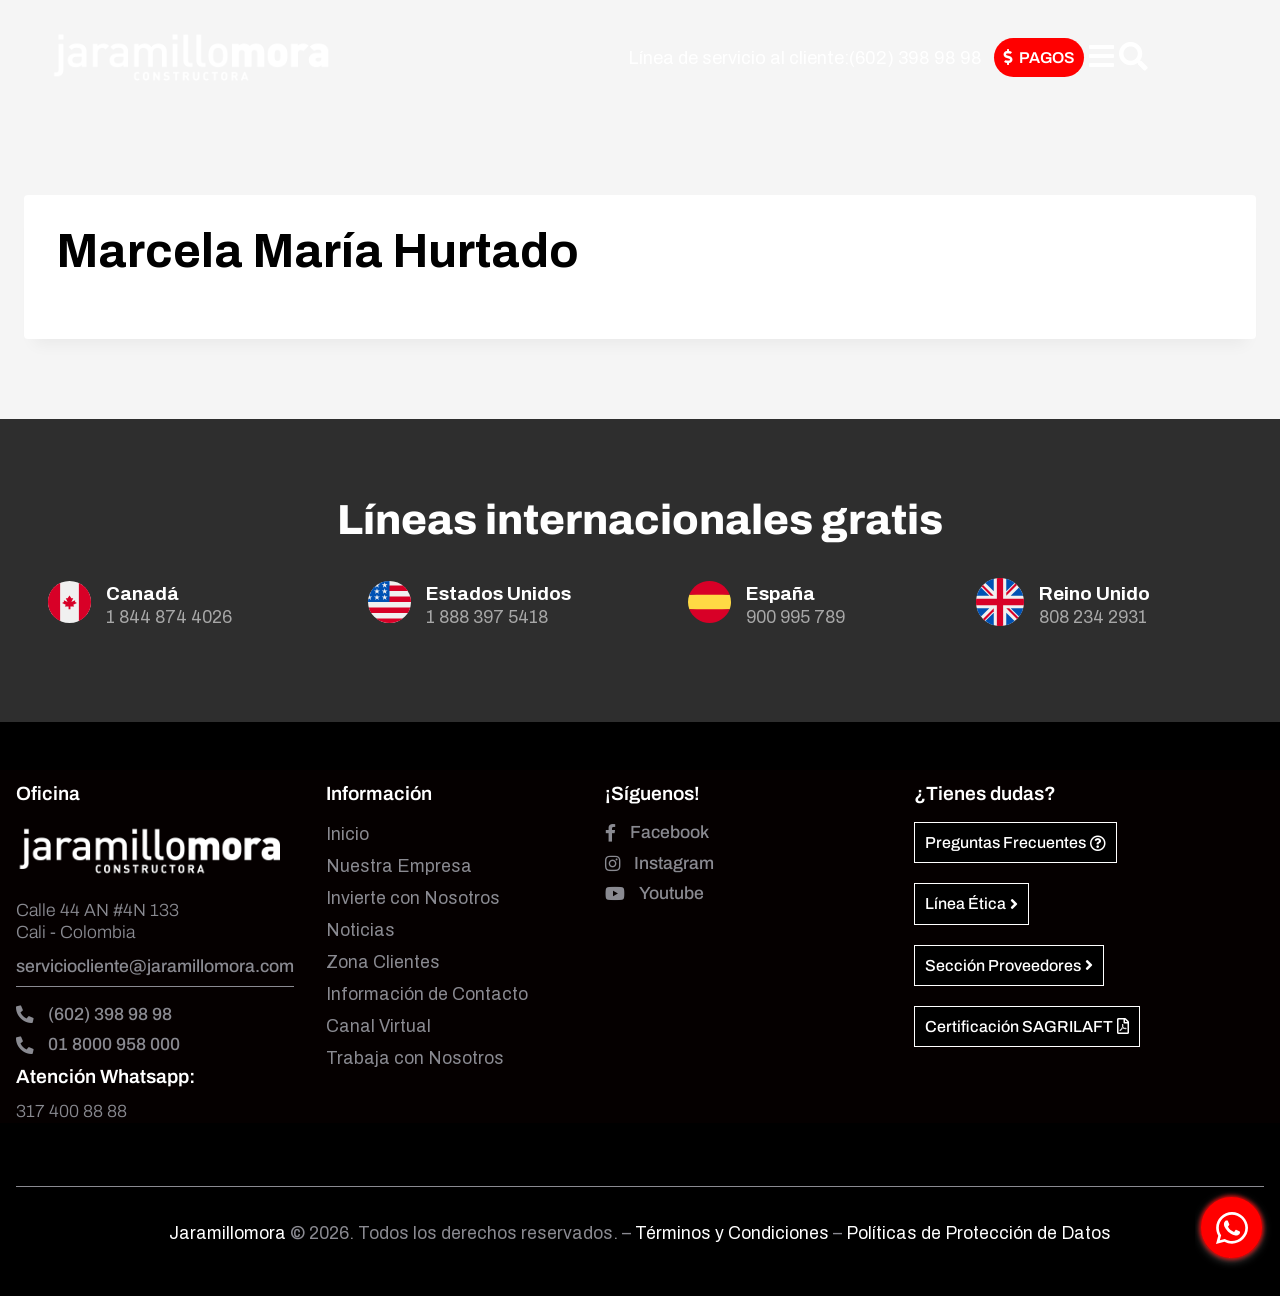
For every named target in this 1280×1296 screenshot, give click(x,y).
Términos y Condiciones (734, 1233)
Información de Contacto (427, 994)
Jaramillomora (227, 1233)
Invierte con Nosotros (413, 898)
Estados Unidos (498, 593)
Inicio (347, 834)
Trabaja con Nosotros (415, 1058)
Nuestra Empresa (399, 866)
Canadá (142, 593)
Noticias (360, 930)
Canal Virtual (378, 1026)
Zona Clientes (383, 962)
